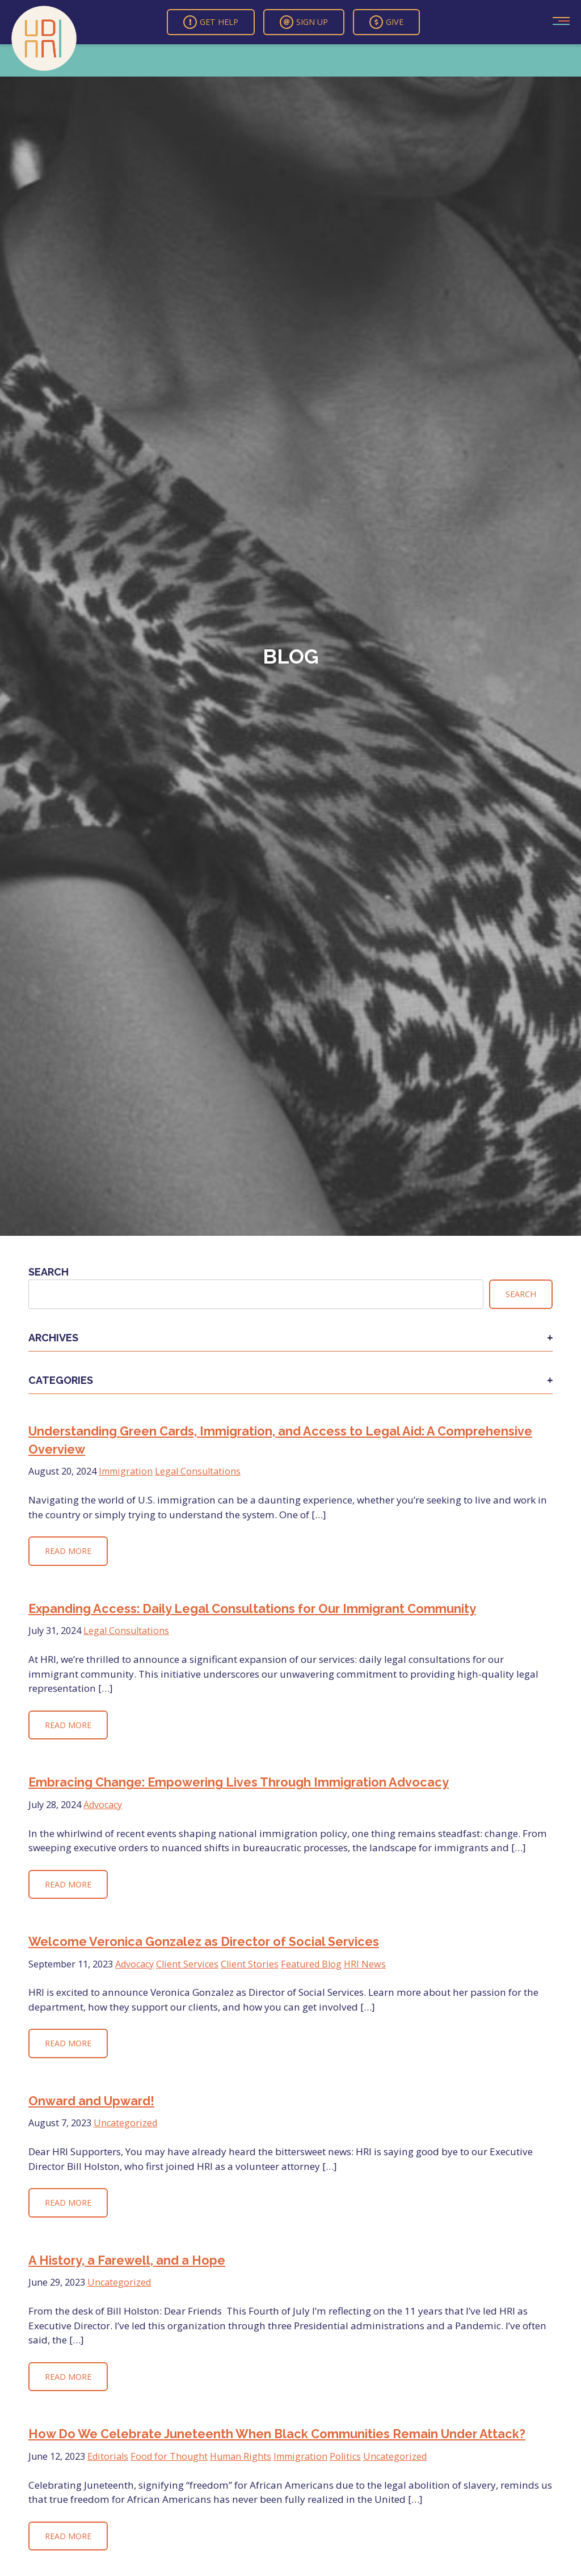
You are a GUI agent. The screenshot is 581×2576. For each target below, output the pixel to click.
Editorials (107, 2456)
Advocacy (102, 1804)
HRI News (365, 1964)
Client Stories (250, 1964)
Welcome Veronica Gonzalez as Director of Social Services (203, 1942)
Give (386, 22)
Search (48, 1272)
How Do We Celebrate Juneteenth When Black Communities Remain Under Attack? (276, 2434)
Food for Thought (169, 2456)
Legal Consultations (198, 1471)
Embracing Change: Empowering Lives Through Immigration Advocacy (238, 1782)
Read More (68, 1550)
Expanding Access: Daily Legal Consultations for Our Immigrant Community (252, 1609)
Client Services (187, 1964)
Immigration (126, 1471)
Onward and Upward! (91, 2101)
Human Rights (240, 2456)
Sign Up (304, 22)
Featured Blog (311, 1964)
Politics (345, 2456)
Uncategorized (125, 2123)
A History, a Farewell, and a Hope (126, 2260)
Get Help (210, 22)
